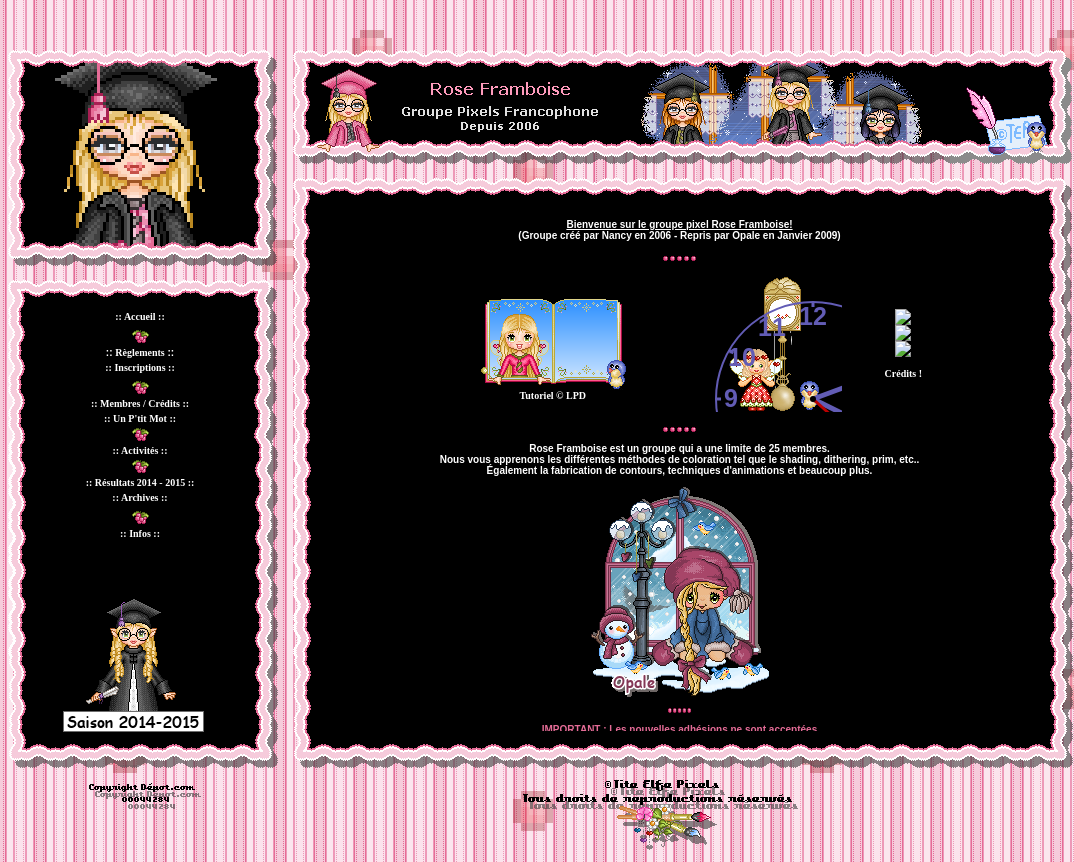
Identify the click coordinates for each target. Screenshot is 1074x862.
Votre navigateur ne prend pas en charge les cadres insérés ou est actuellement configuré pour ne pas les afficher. (679, 464)
